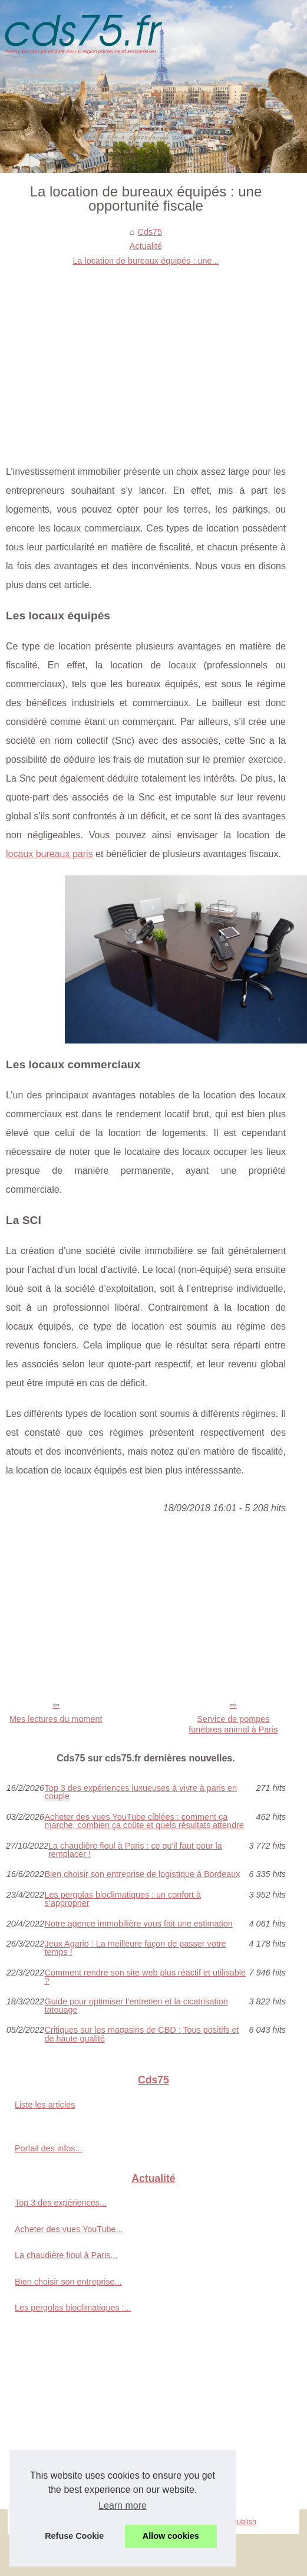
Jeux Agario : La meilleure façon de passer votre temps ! (135, 1948)
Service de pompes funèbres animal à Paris (233, 1724)
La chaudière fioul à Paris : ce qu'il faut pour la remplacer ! (135, 1850)
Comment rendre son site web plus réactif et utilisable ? (145, 1977)
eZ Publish (238, 2521)
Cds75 (150, 232)
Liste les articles (45, 2104)
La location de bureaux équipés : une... (145, 260)
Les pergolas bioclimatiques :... (73, 2307)
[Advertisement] (145, 356)
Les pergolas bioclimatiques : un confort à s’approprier (123, 1899)
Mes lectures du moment (56, 1719)
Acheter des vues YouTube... (69, 2229)
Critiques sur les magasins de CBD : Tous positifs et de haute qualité (142, 2034)
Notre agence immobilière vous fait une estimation (139, 1923)
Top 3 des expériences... (61, 2202)
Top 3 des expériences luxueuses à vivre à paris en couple (141, 1792)
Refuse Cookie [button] (74, 2536)
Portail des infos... (48, 2148)
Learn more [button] (122, 2505)
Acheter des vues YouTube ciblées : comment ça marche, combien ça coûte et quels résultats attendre (144, 1821)
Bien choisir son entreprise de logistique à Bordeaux (142, 1874)
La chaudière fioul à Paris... (66, 2255)
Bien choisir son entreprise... (68, 2281)
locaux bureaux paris (49, 854)
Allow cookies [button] (171, 2536)
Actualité (146, 246)
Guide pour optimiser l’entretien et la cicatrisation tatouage (136, 2005)
